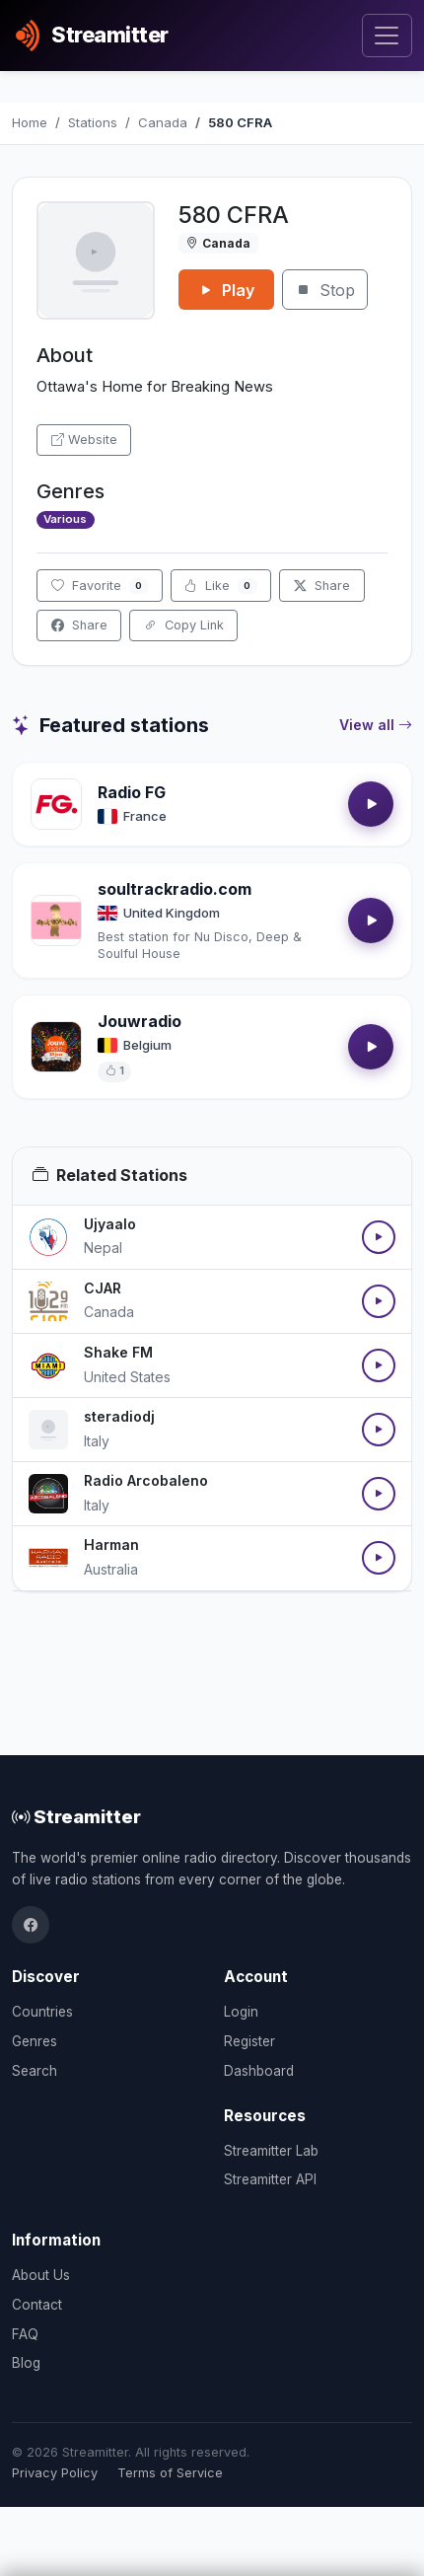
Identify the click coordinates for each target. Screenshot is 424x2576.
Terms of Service (170, 2473)
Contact (37, 2305)
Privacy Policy (55, 2473)
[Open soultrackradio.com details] (56, 920)
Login (241, 2012)
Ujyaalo (110, 1223)
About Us (41, 2275)
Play (226, 290)
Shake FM (118, 1352)
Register (249, 2041)
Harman (111, 1544)
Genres (34, 2041)
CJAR (102, 1288)
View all (375, 725)
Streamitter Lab (271, 2151)
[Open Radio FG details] (56, 804)
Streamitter (76, 1816)
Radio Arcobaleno (146, 1480)
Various (65, 519)
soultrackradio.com (174, 889)
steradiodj (119, 1416)
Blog (26, 2363)
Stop (325, 290)
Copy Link (184, 625)
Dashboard (259, 2071)
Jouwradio (139, 1021)
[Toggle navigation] (387, 36)
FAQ (25, 2334)
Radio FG (132, 792)
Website (84, 439)
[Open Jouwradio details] (56, 1046)
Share (322, 585)
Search (34, 2071)
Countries (42, 2012)
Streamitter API (270, 2179)
